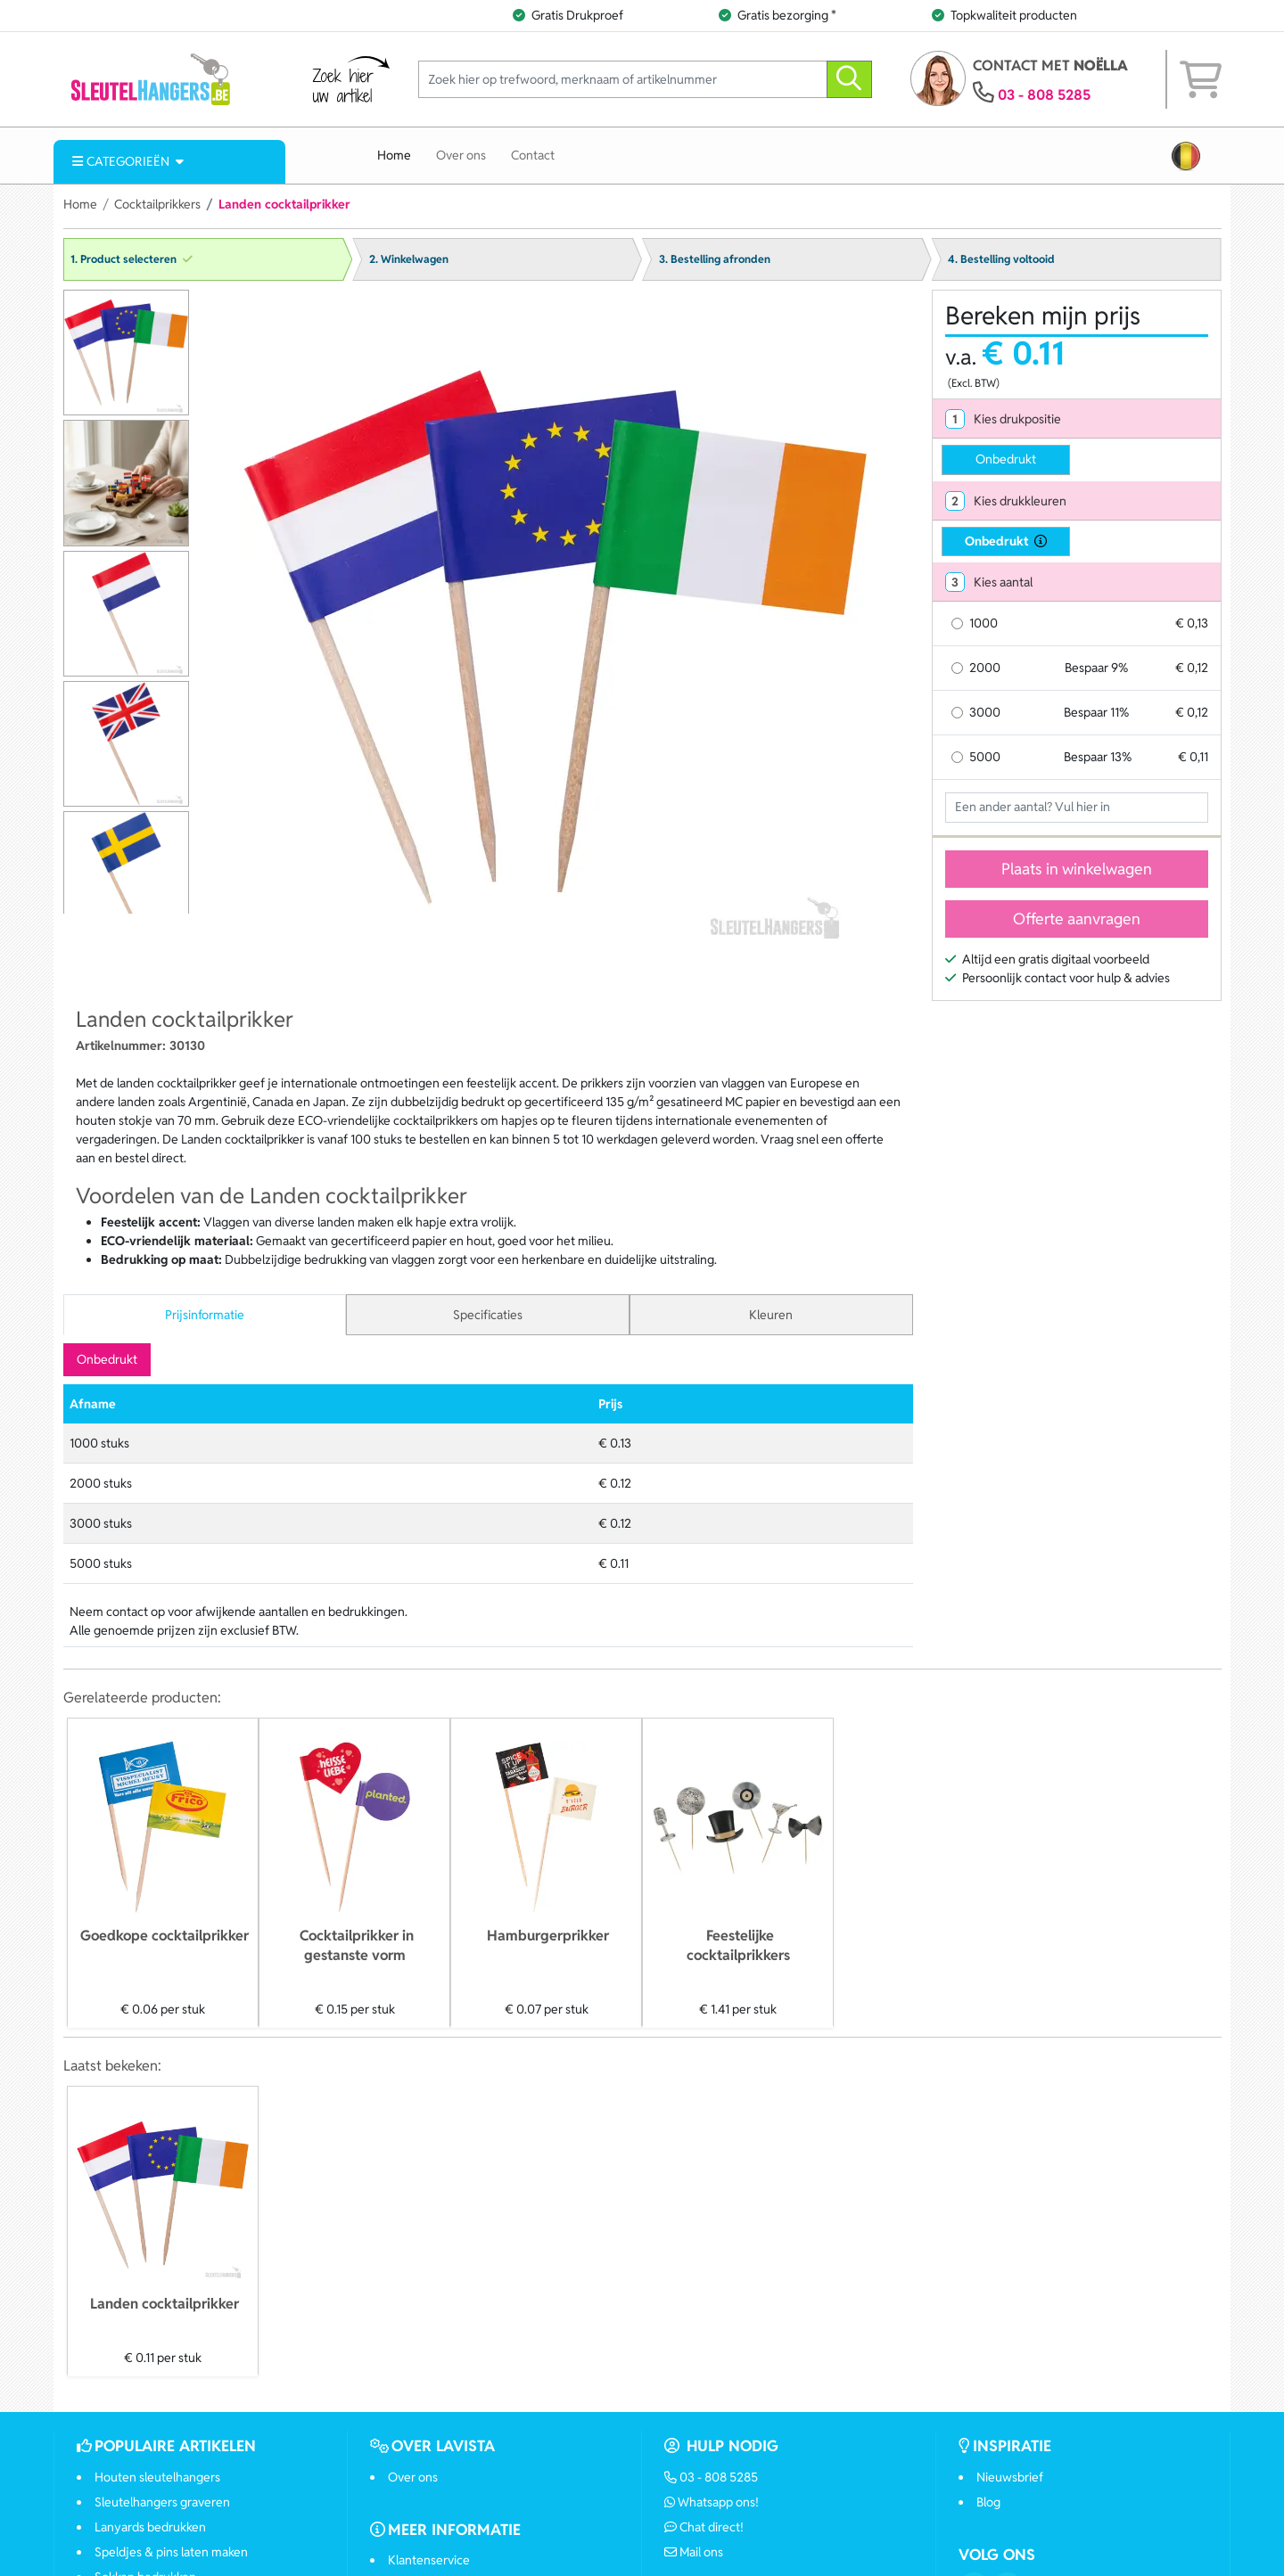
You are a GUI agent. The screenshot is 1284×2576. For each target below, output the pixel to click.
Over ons (461, 155)
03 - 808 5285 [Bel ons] (711, 2477)
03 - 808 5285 (1044, 95)
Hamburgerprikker (548, 1935)
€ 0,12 (1191, 668)
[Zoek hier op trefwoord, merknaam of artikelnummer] (622, 80)
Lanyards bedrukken (150, 2527)
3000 (984, 712)
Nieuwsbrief (1009, 2477)
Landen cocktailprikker (164, 2303)
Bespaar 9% (1096, 668)
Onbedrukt (1005, 459)
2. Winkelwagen (409, 259)
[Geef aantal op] (1076, 807)
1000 (983, 623)
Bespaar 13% (1098, 757)
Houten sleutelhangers (157, 2477)
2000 (984, 668)
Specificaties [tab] (488, 1315)
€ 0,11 (1193, 757)
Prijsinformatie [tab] (204, 1315)
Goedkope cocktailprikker (164, 1935)
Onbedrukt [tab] (107, 1359)
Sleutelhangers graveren (162, 2502)
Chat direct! (704, 2527)
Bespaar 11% (1096, 712)
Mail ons (694, 2552)
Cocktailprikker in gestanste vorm (357, 1945)
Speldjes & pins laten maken (171, 2552)
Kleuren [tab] (771, 1315)
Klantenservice (429, 2560)
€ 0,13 (1191, 623)
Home (394, 155)
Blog (988, 2502)
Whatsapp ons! (712, 2502)
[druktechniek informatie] (1037, 541)
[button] (1186, 156)
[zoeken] (849, 80)
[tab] (1077, 419)
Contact (533, 155)
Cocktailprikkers (157, 204)
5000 (984, 757)
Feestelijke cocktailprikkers (738, 1945)
